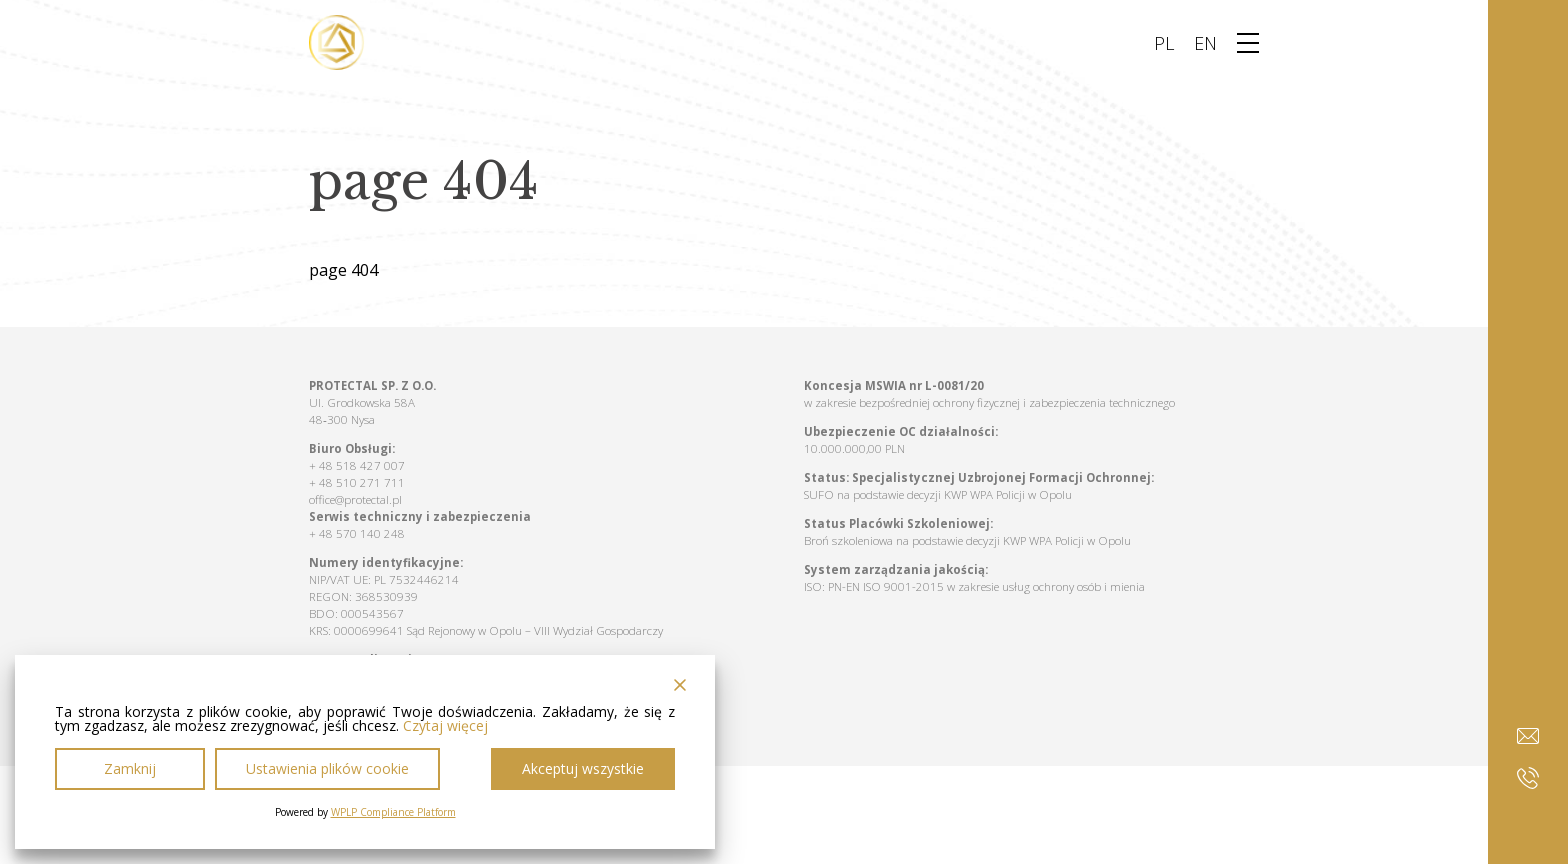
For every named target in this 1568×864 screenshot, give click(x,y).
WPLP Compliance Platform (393, 812)
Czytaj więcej (445, 726)
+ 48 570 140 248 (357, 533)
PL (1164, 43)
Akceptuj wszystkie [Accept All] (583, 768)
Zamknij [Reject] (130, 768)
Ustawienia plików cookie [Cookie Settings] (327, 768)
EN (1205, 43)
